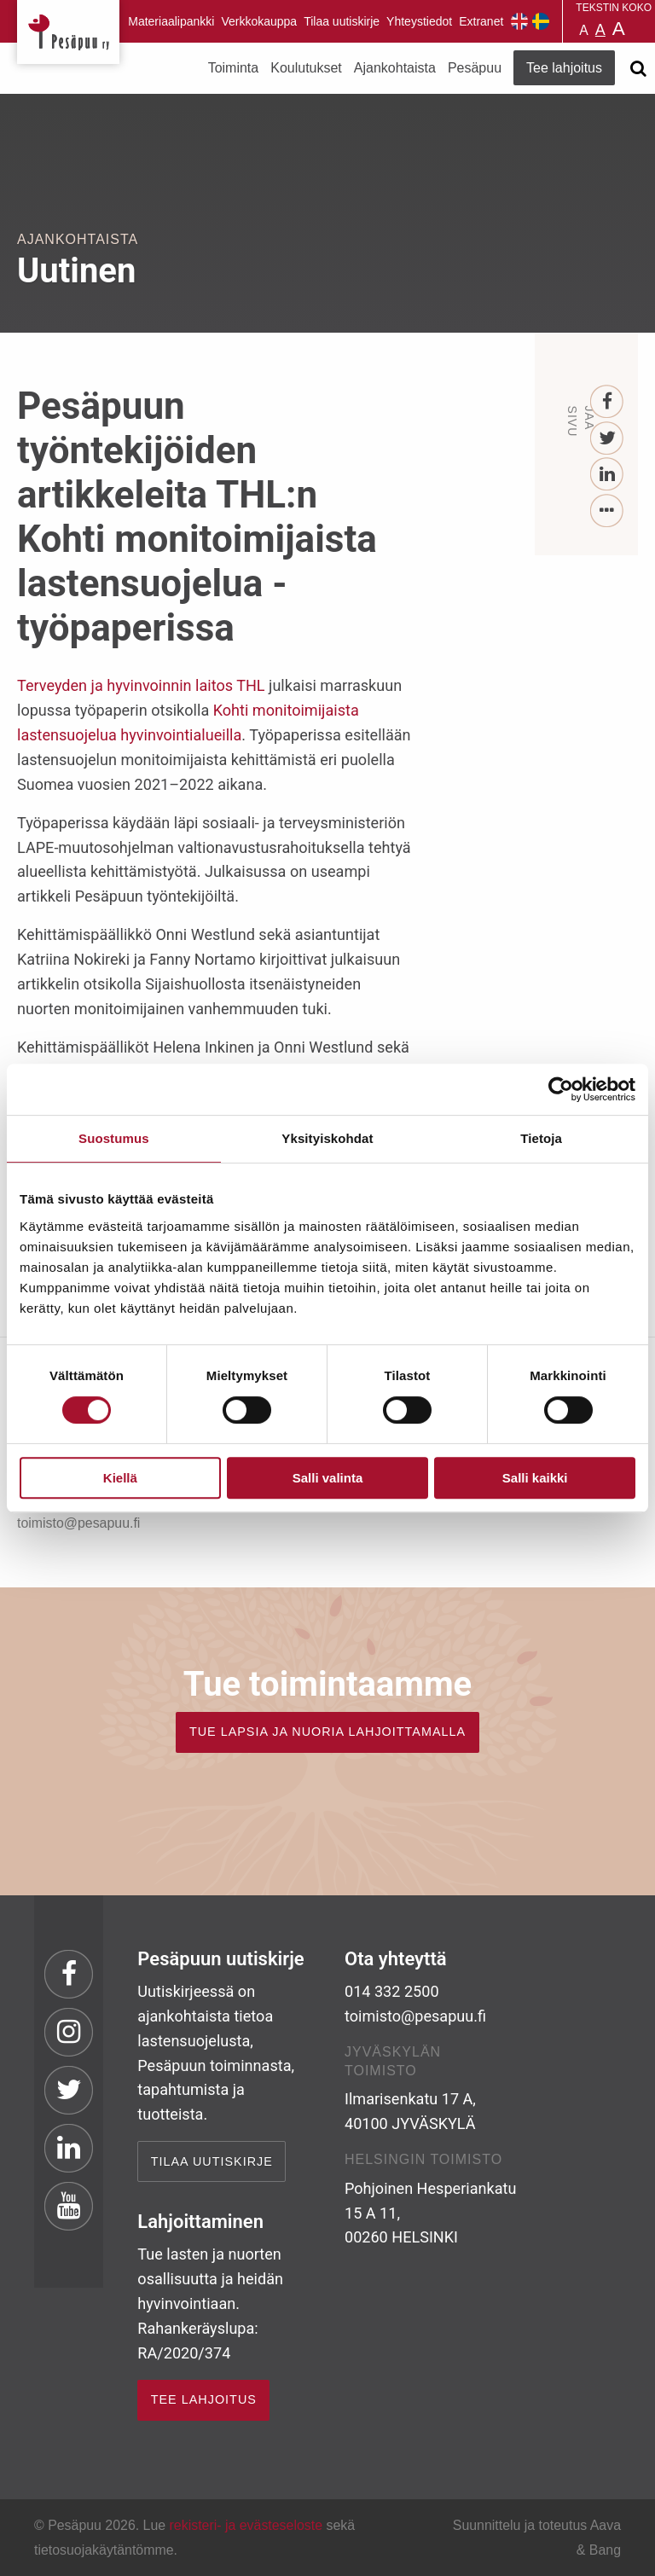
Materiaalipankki (171, 21)
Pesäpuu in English (519, 21)
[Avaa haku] (637, 68)
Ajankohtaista (395, 68)
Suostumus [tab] (113, 1138)
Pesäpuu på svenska (540, 21)
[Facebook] (607, 402)
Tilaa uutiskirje (342, 21)
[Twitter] (607, 439)
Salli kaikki (535, 1478)
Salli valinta (328, 1478)
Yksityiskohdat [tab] (327, 1138)
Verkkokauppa (259, 21)
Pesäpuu (68, 32)
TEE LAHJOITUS (204, 2399)
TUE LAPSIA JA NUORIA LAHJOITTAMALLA (327, 1731)
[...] (607, 511)
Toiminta (233, 68)
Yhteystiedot (419, 21)
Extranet (481, 21)
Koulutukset (306, 68)
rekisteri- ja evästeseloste (246, 2525)
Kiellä (120, 1478)
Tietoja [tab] (541, 1138)
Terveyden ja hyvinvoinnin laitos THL (141, 685)
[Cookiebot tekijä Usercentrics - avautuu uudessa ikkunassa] (560, 1089)
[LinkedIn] (607, 474)
